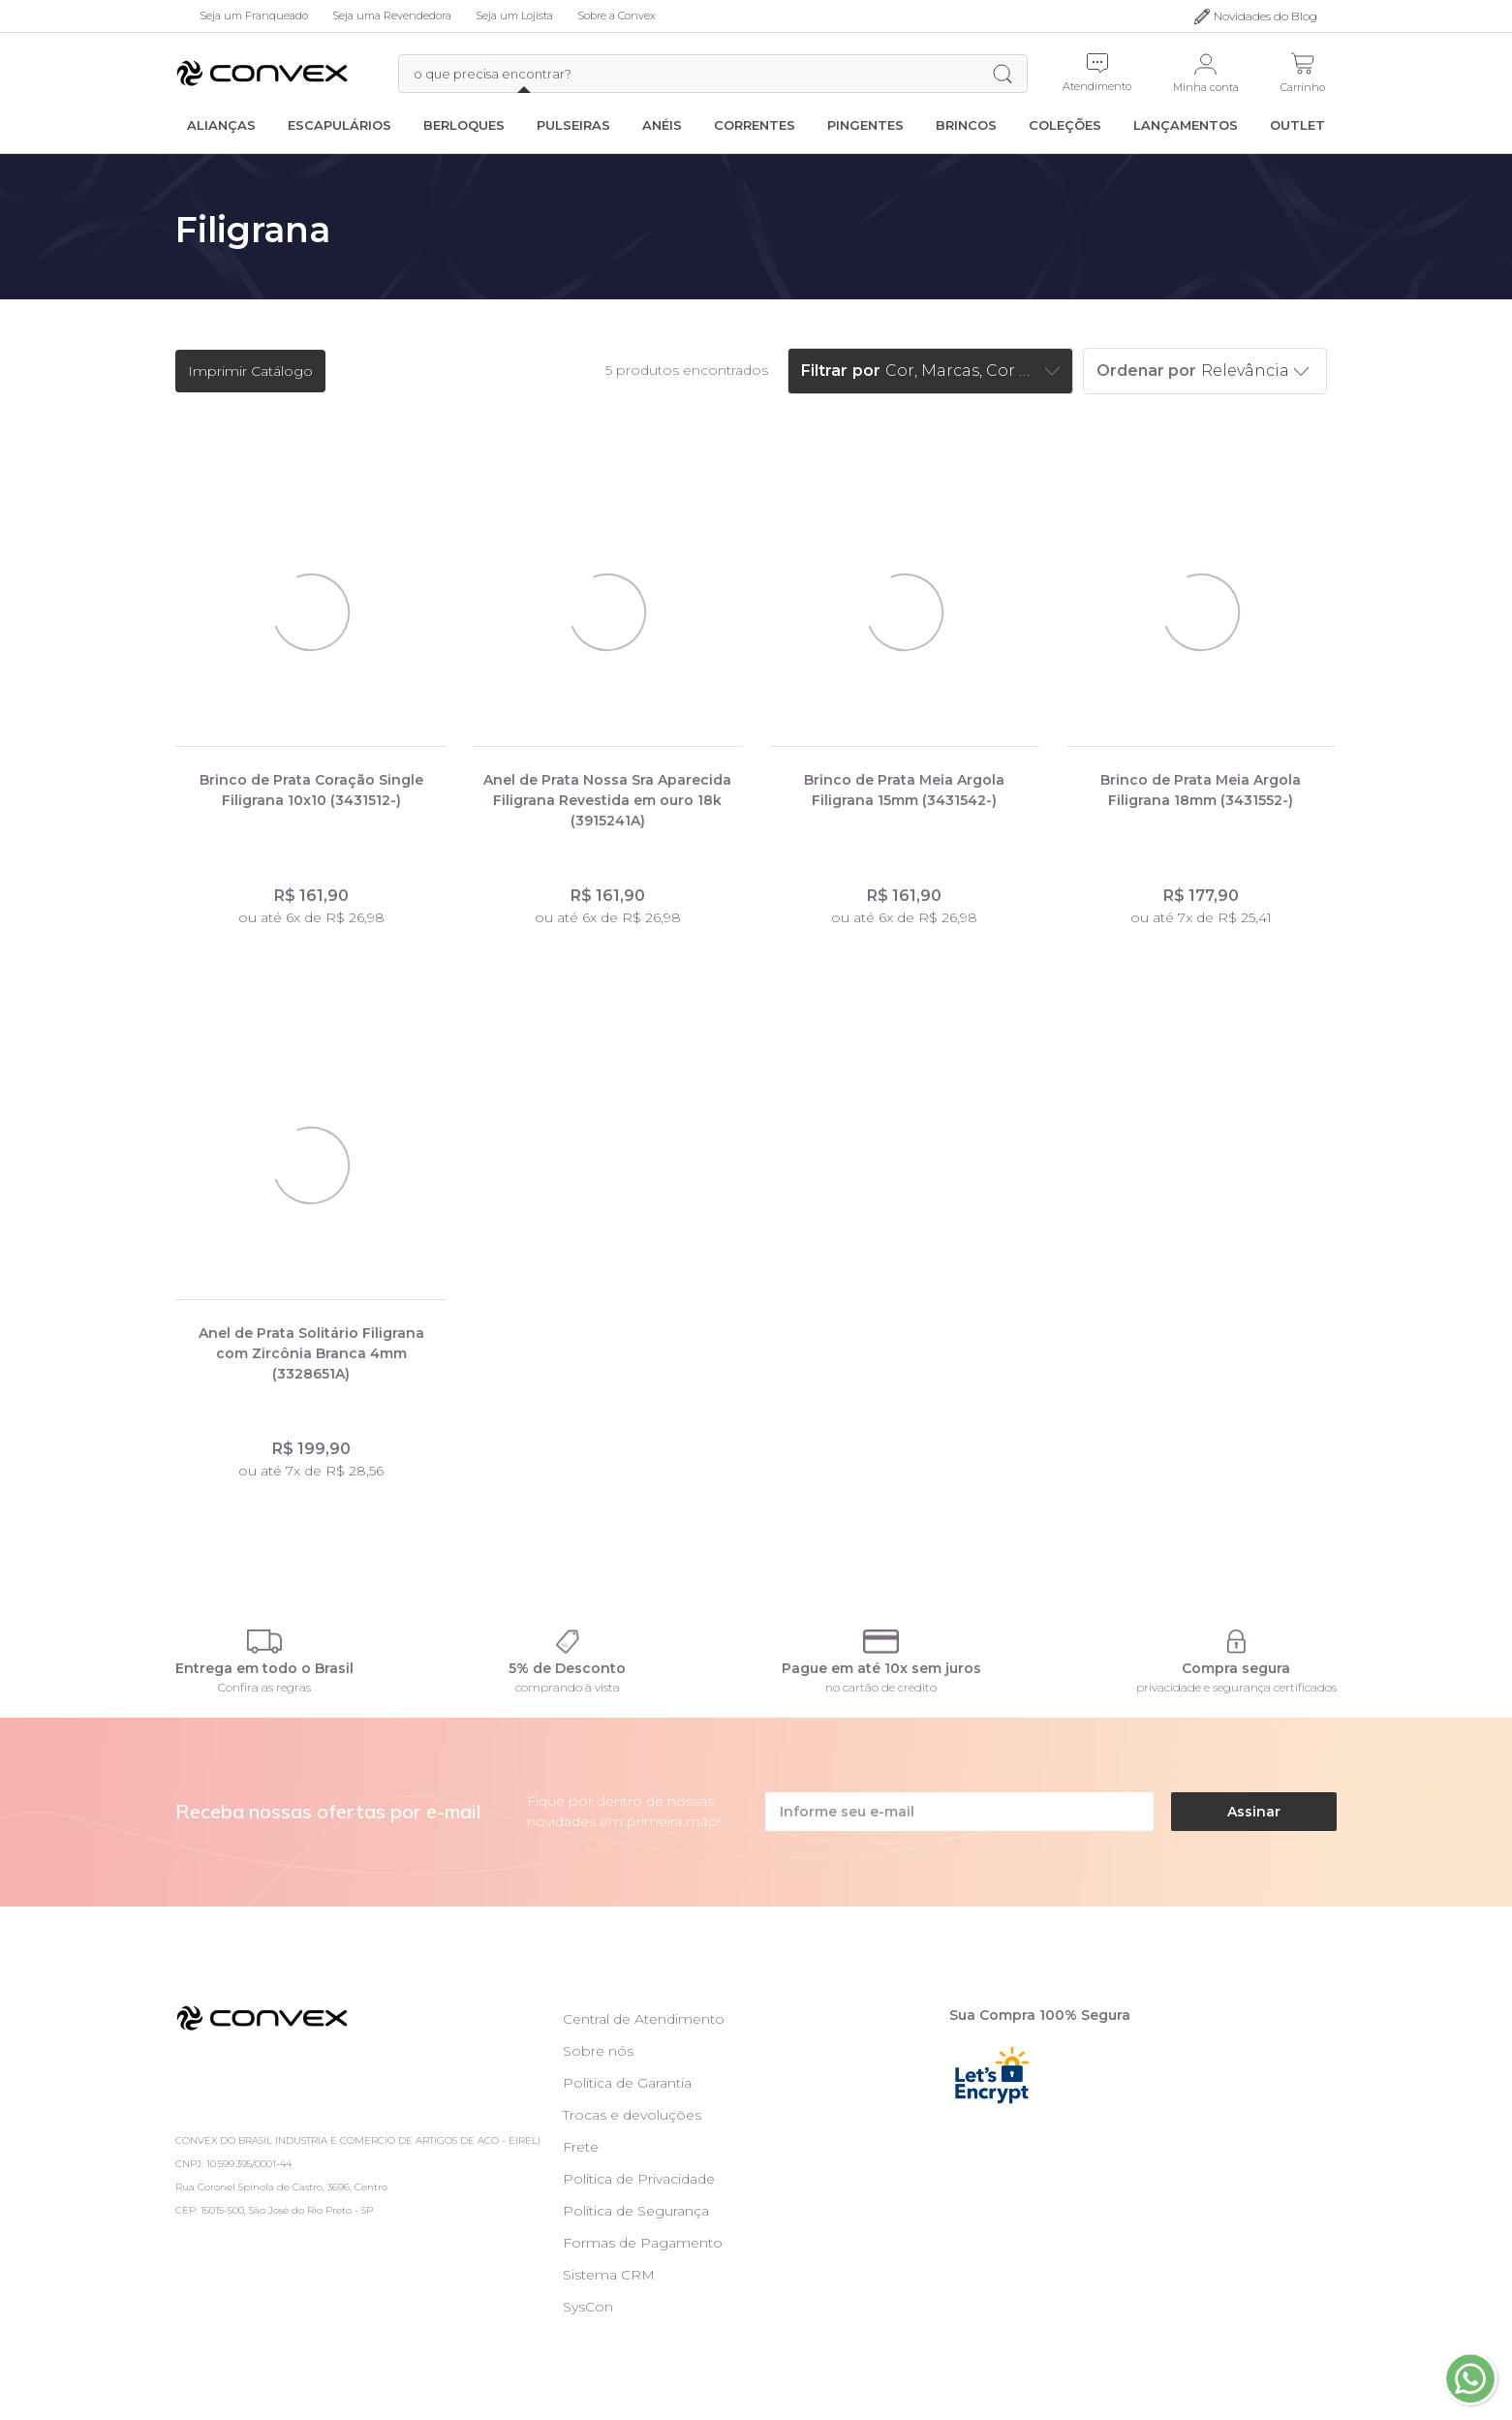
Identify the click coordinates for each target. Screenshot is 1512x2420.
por (866, 370)
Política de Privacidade (639, 2178)
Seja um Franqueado (254, 15)
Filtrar (824, 370)
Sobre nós (598, 2051)
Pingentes (865, 125)
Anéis (662, 125)
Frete (581, 2147)
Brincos (966, 125)
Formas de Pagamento (643, 2242)
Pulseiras (573, 125)
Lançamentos (1185, 125)
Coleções (1065, 125)
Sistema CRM (609, 2274)
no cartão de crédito (881, 1687)
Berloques (464, 125)
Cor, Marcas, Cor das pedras (962, 370)
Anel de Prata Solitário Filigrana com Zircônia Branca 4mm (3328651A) (311, 1353)
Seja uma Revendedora (391, 15)
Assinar (1254, 1811)
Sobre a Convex (616, 15)
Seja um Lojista (514, 15)
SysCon (588, 2306)
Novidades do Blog (1265, 16)
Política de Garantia (627, 2083)
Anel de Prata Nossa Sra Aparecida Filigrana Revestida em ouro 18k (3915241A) (607, 800)
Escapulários (339, 125)
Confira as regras (264, 1687)
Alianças (221, 125)
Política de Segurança (636, 2210)
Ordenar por (1146, 370)
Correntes (754, 125)
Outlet (1297, 125)
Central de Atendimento (644, 2019)
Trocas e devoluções (632, 2115)
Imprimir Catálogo (250, 371)
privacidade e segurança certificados (1236, 1687)
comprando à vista (567, 1687)
